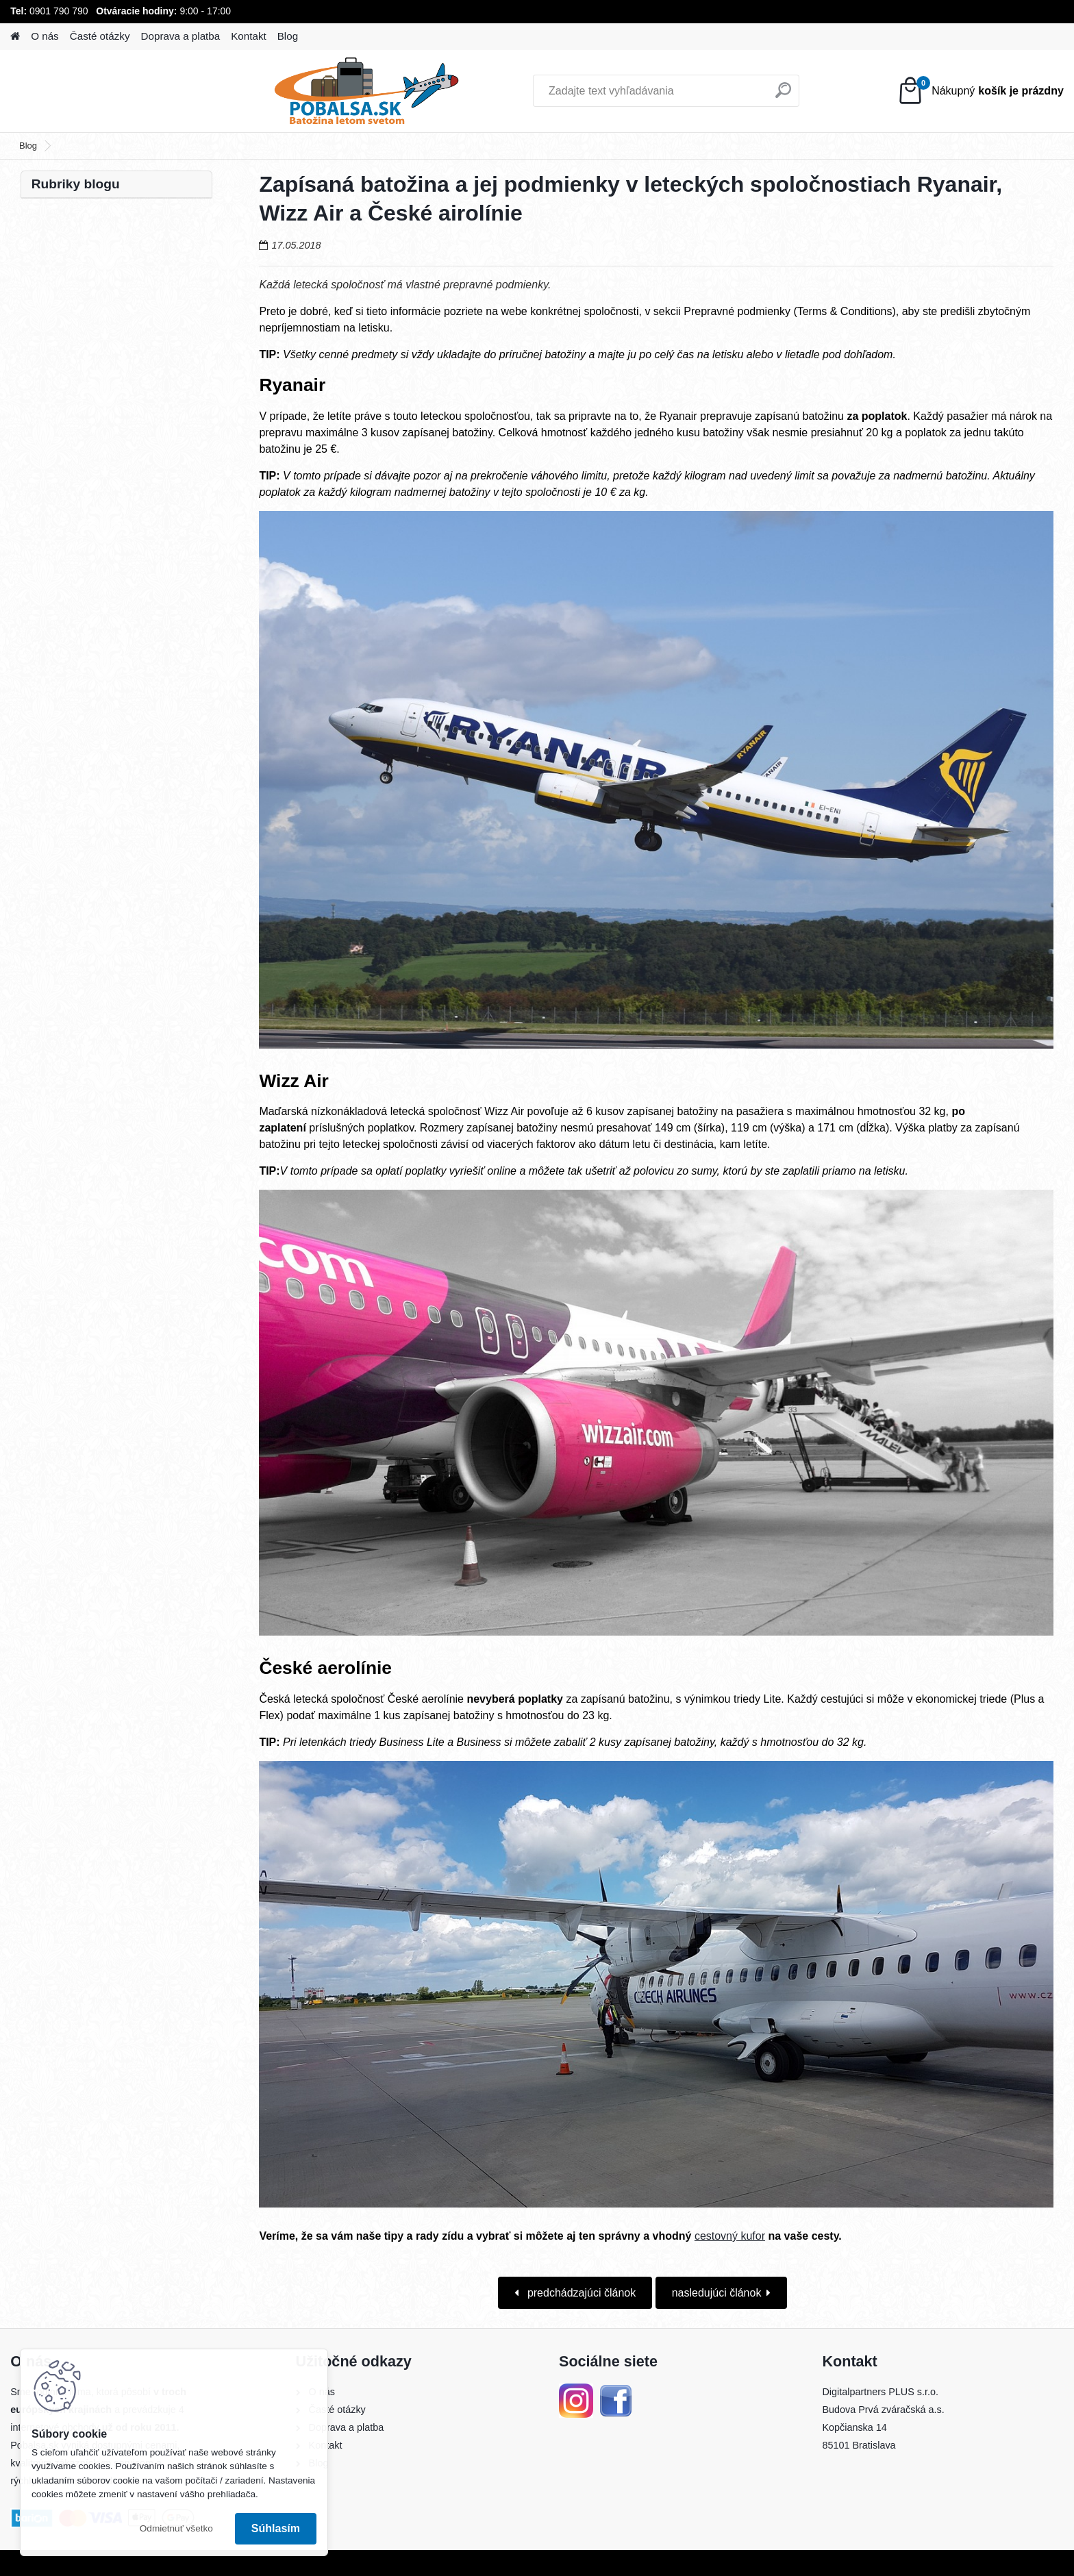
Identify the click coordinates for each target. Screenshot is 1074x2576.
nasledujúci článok (717, 2293)
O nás (45, 36)
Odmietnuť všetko (176, 2528)
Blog (287, 36)
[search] (696, 95)
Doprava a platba (181, 36)
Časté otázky (100, 36)
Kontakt (248, 36)
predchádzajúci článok (580, 2293)
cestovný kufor (730, 2236)
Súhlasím (275, 2528)
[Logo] (104, 91)
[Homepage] (15, 36)
